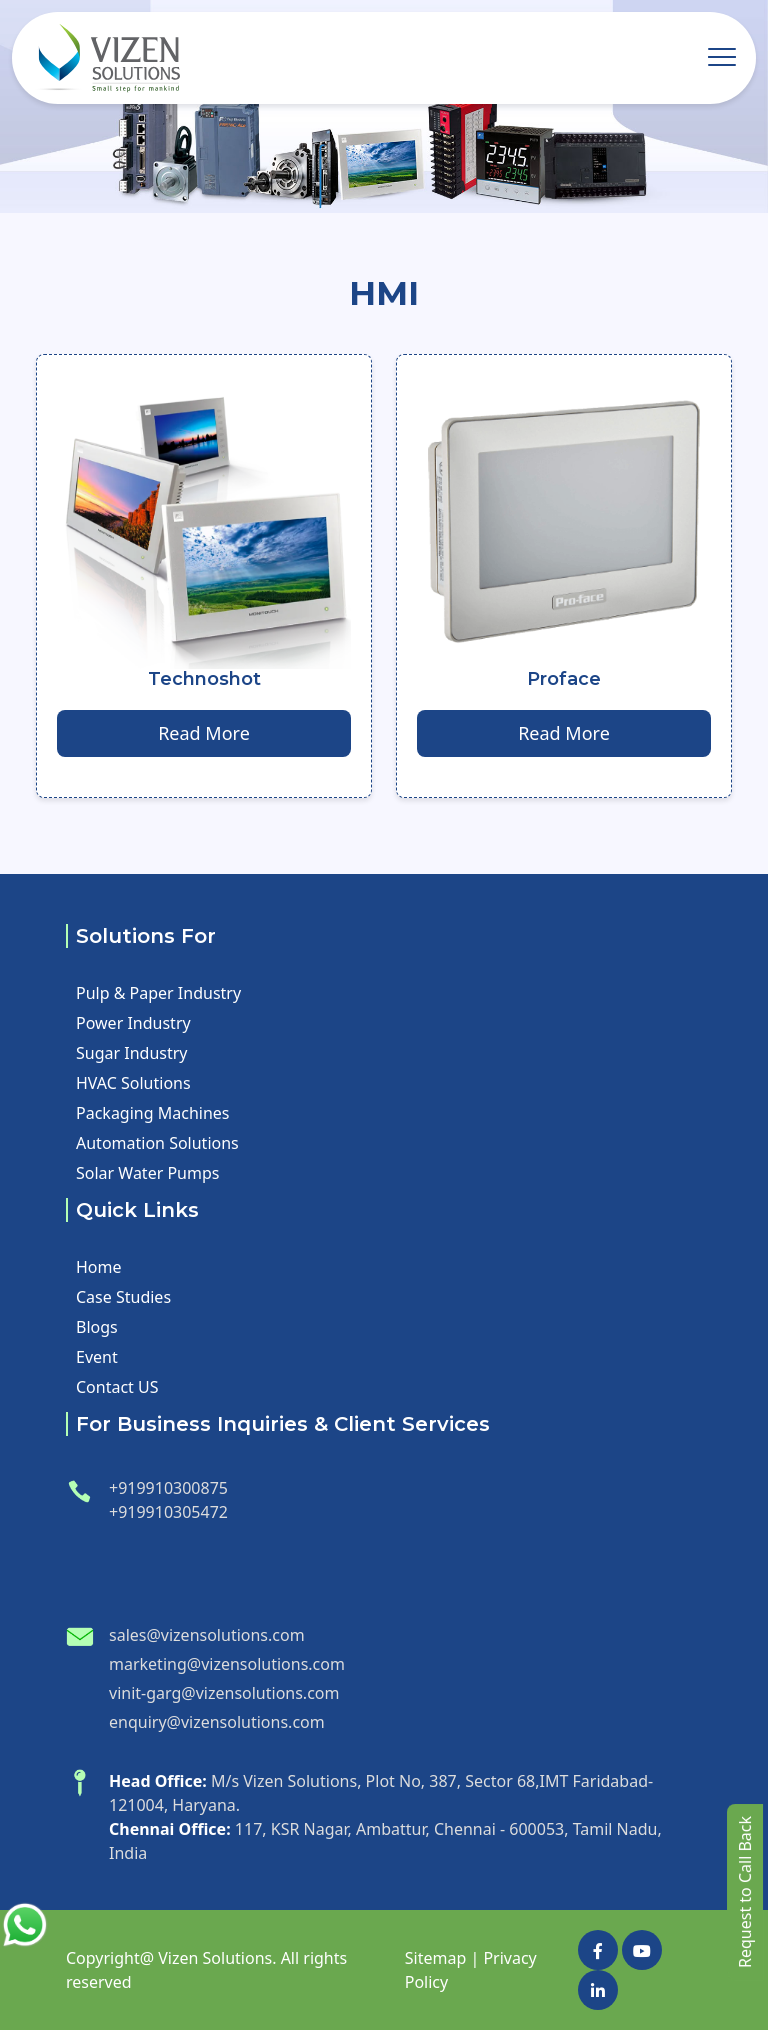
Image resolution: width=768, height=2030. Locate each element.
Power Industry (133, 1023)
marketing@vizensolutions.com (227, 1664)
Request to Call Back (745, 1892)
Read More (204, 733)
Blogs (97, 1327)
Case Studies (123, 1297)
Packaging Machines (152, 1113)
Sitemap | (442, 1958)
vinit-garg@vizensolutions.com (224, 1693)
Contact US (117, 1387)
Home (99, 1267)
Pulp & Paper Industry (158, 993)
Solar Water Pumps (147, 1173)
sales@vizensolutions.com (207, 1635)
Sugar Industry (132, 1053)
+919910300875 (168, 1488)
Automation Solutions (157, 1143)
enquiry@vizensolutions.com (217, 1722)
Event (97, 1357)
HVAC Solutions (133, 1083)
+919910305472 (168, 1512)
